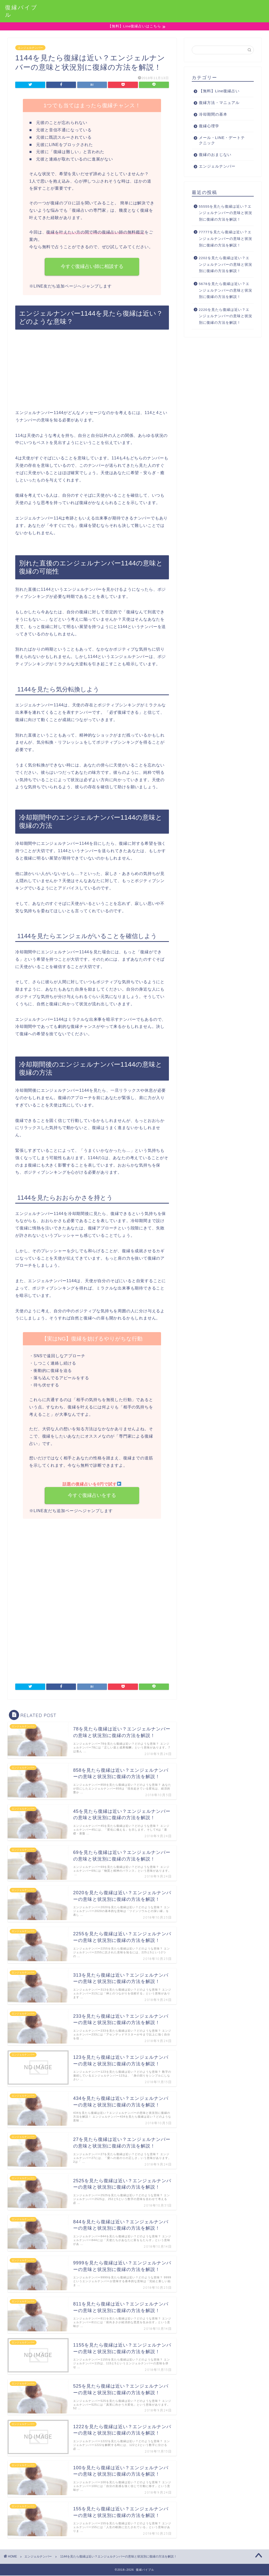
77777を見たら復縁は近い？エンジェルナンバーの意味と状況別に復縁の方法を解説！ (225, 239)
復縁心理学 (209, 126)
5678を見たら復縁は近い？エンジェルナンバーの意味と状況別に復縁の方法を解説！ (225, 290)
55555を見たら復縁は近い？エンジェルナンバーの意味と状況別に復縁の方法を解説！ (225, 213)
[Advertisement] (92, 371)
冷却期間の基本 (213, 114)
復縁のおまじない (215, 155)
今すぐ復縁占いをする (92, 1495)
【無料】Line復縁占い (219, 91)
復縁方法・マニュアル (219, 103)
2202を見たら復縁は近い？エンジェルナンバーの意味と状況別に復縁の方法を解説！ (225, 265)
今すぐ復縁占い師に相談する (92, 267)
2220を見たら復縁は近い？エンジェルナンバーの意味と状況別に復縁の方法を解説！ (225, 316)
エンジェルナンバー (30, 47)
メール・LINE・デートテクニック (220, 140)
